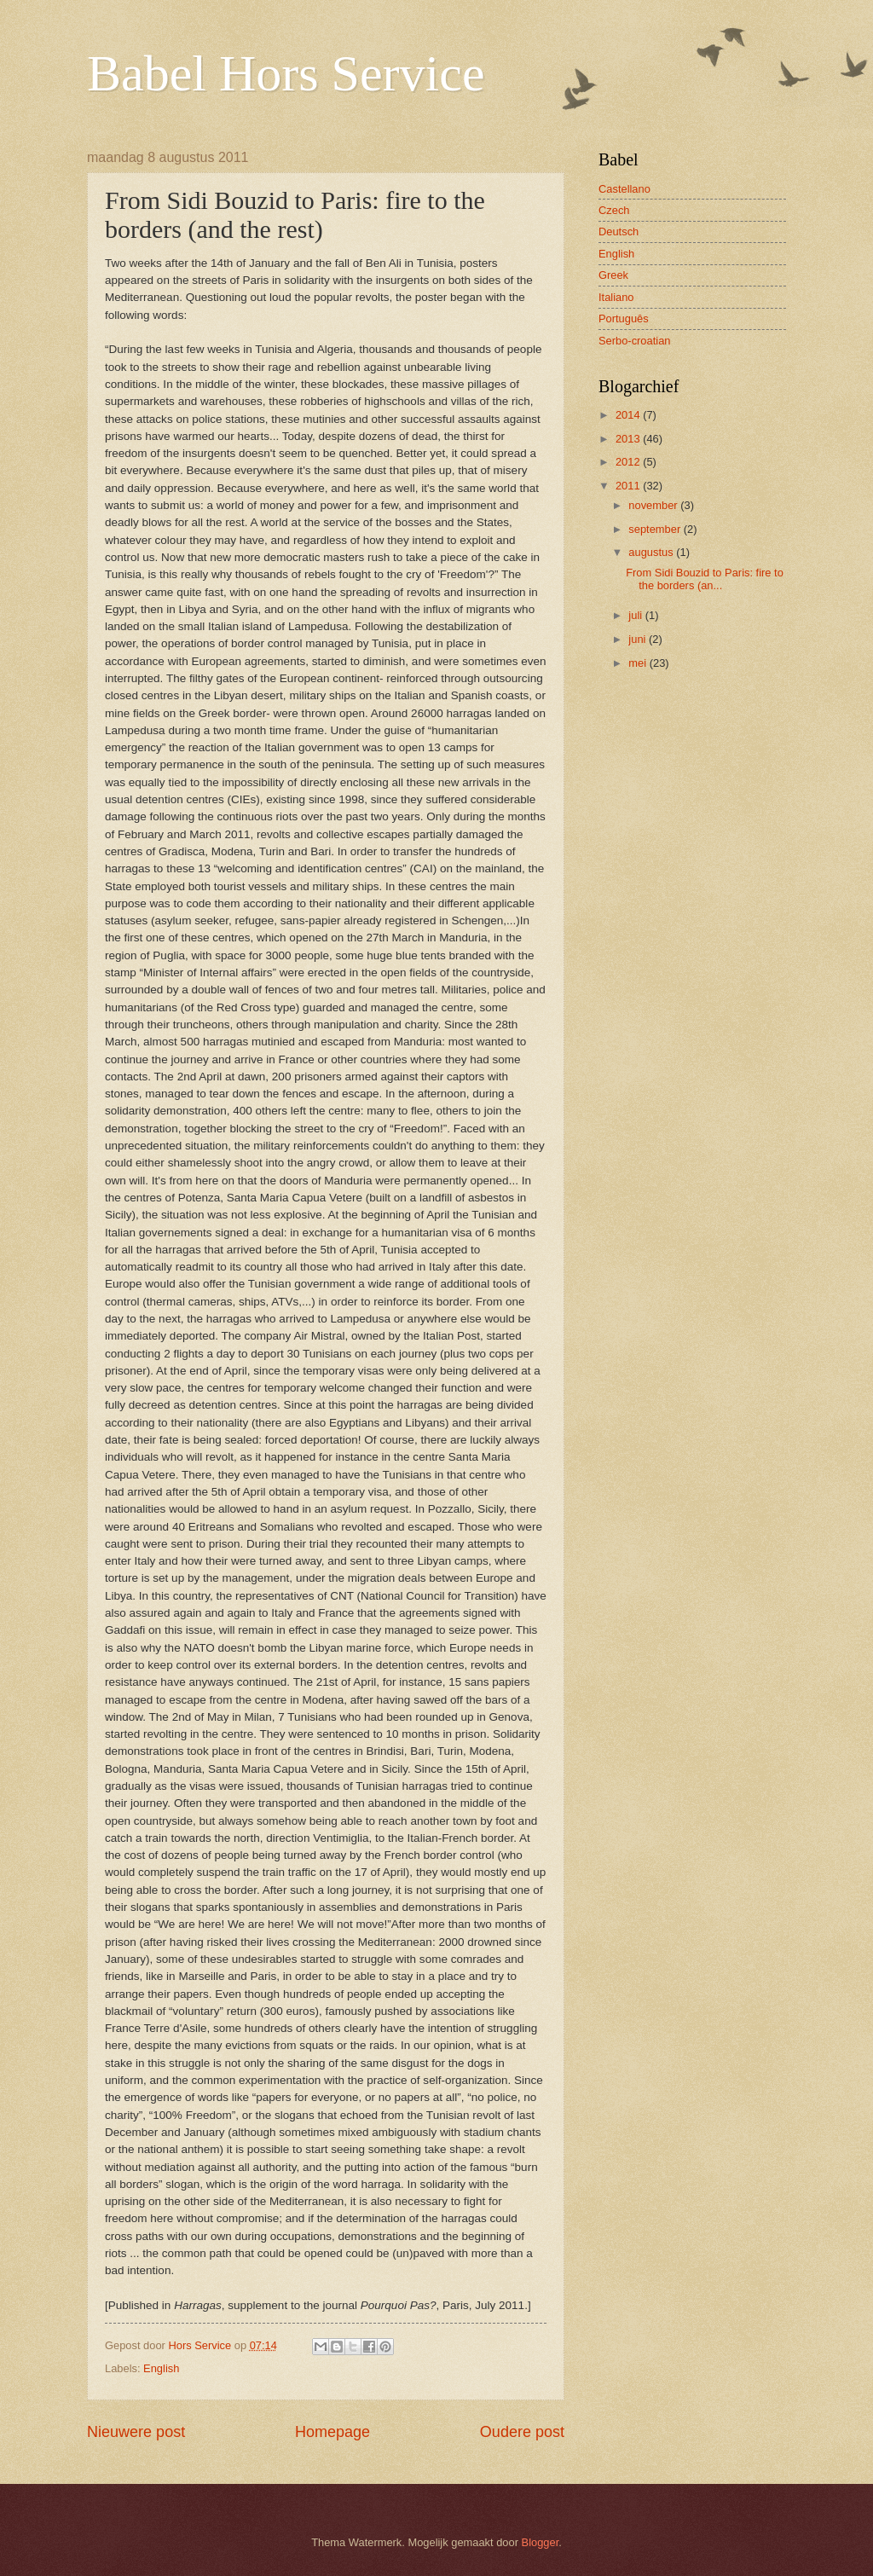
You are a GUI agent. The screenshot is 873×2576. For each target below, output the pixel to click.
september (655, 529)
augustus (652, 552)
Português (623, 318)
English (161, 2368)
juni (638, 639)
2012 (629, 461)
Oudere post (522, 2431)
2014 (629, 414)
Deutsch (618, 231)
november (654, 505)
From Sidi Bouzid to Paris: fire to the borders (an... (704, 579)
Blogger (540, 2542)
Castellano (624, 188)
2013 (629, 438)
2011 (629, 485)
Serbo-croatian (634, 340)
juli (636, 615)
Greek (613, 275)
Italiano (616, 297)
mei (638, 663)
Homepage (332, 2431)
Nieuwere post (136, 2431)
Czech (614, 210)
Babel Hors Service (286, 73)
